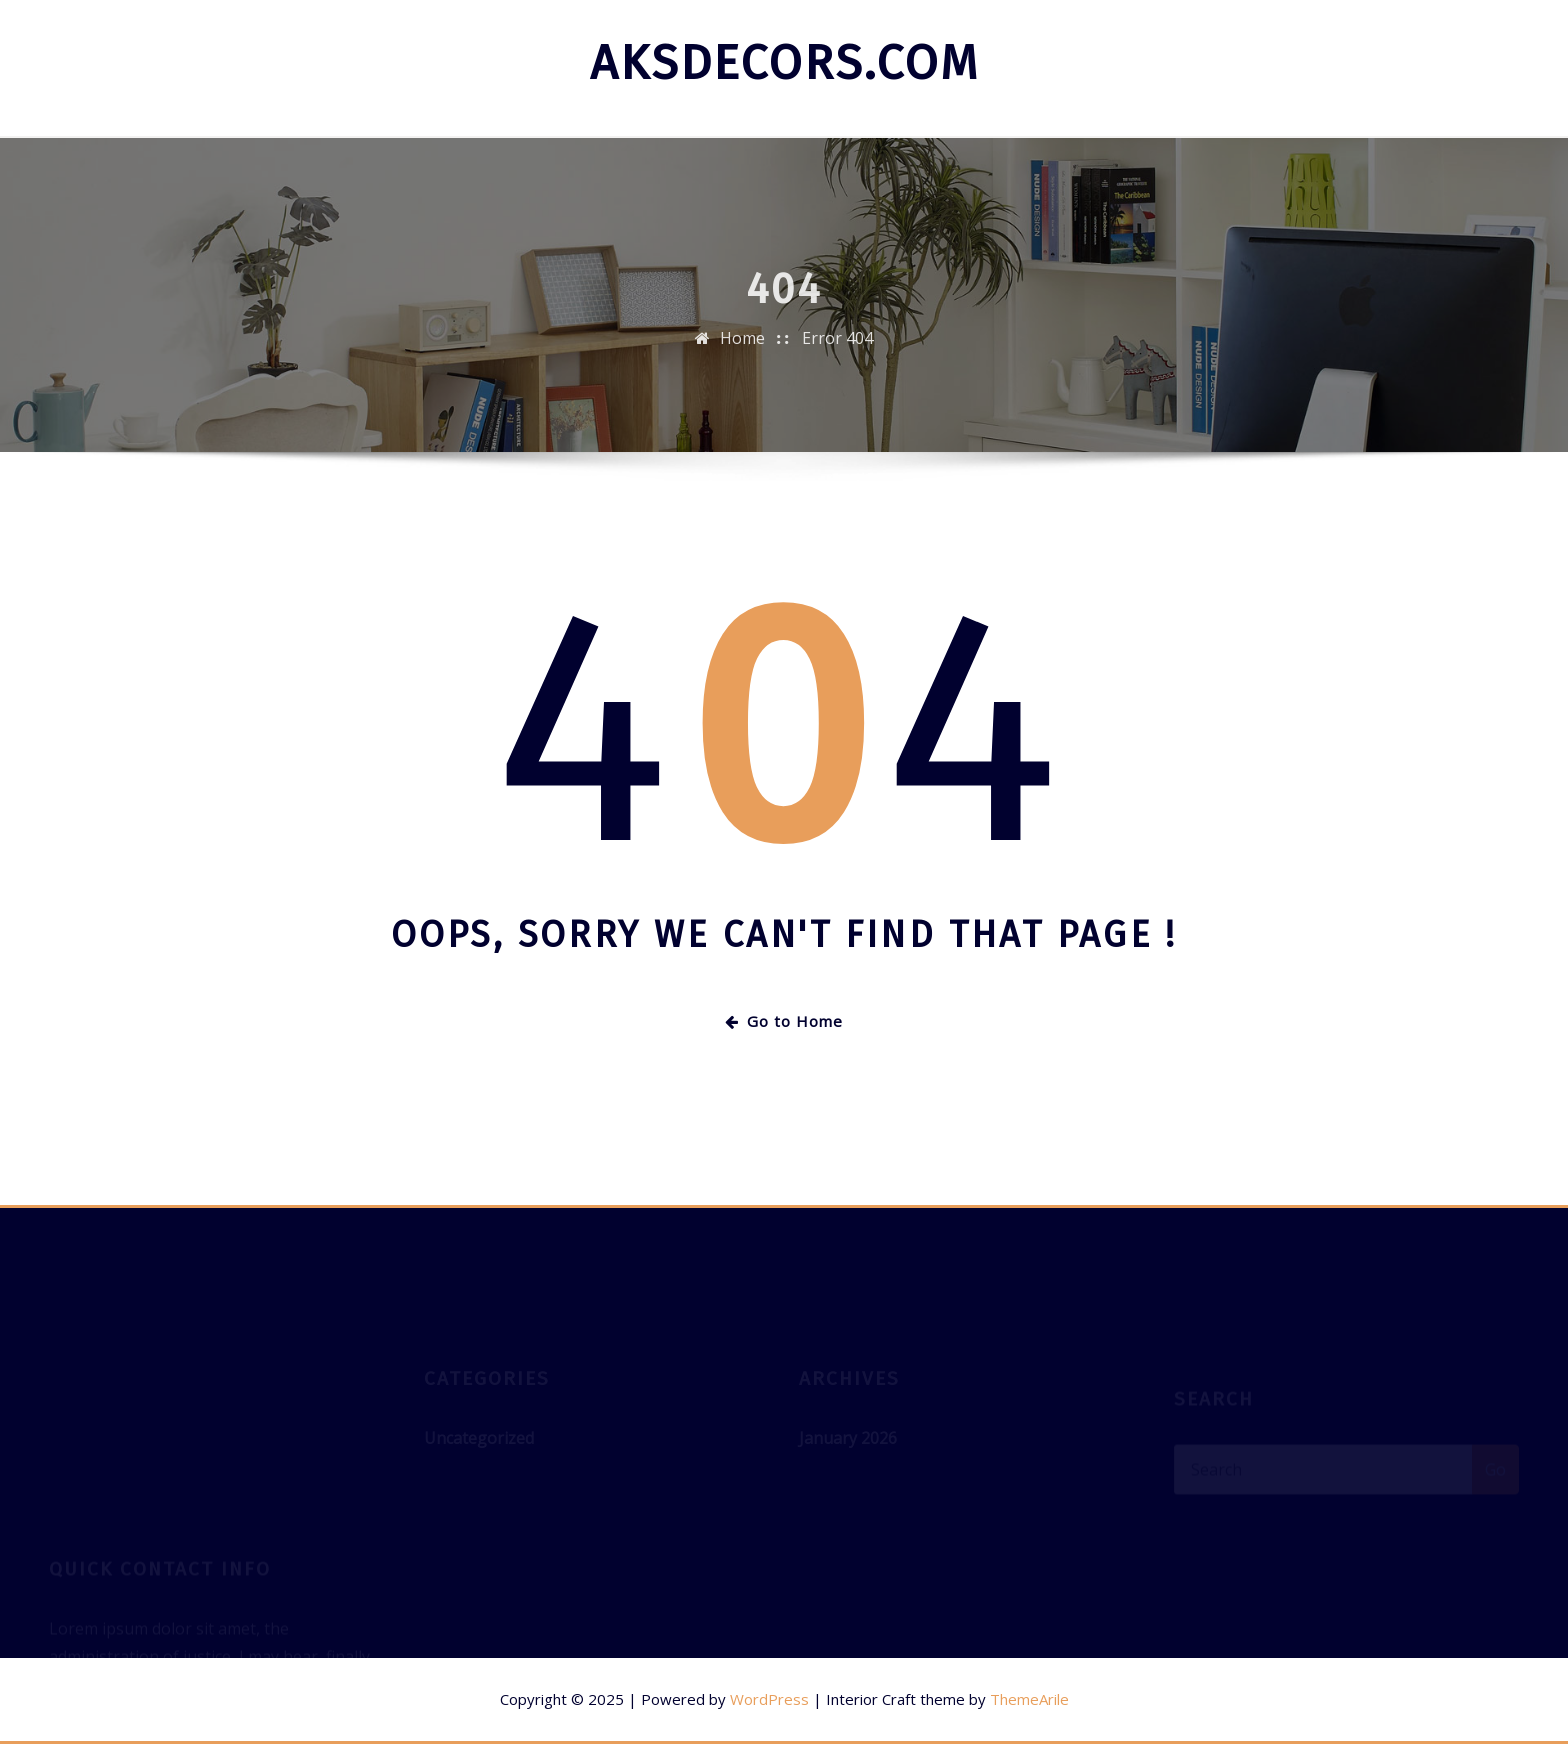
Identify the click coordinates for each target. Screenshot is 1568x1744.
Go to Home (784, 1021)
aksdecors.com (784, 63)
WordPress (769, 1699)
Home (742, 348)
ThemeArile (1029, 1699)
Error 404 (837, 348)
